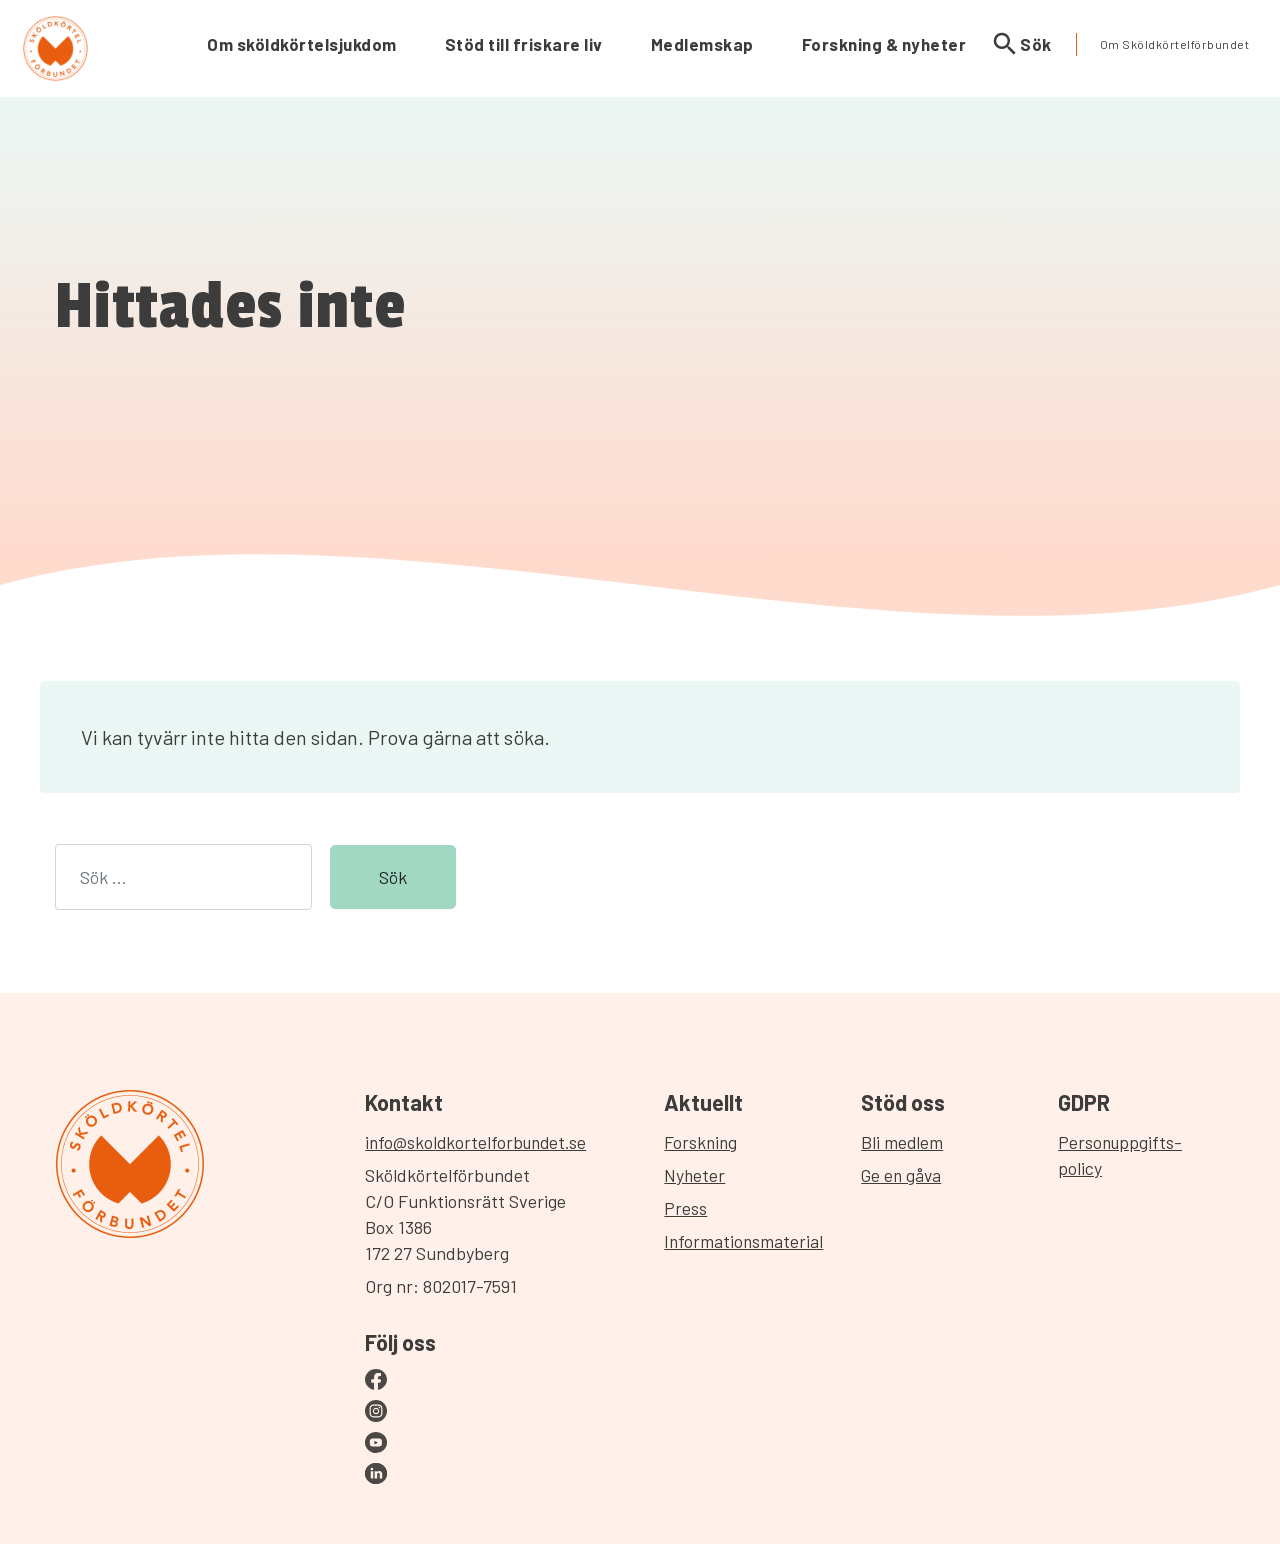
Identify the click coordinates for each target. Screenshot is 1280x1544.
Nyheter (700, 1175)
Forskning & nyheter (884, 44)
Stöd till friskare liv (524, 44)
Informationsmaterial (749, 1241)
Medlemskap (702, 44)
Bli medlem (905, 1142)
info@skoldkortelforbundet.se (477, 1142)
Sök (1021, 44)
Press (690, 1208)
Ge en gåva (905, 1175)
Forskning (706, 1142)
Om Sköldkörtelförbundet (1175, 44)
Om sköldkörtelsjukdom (302, 44)
